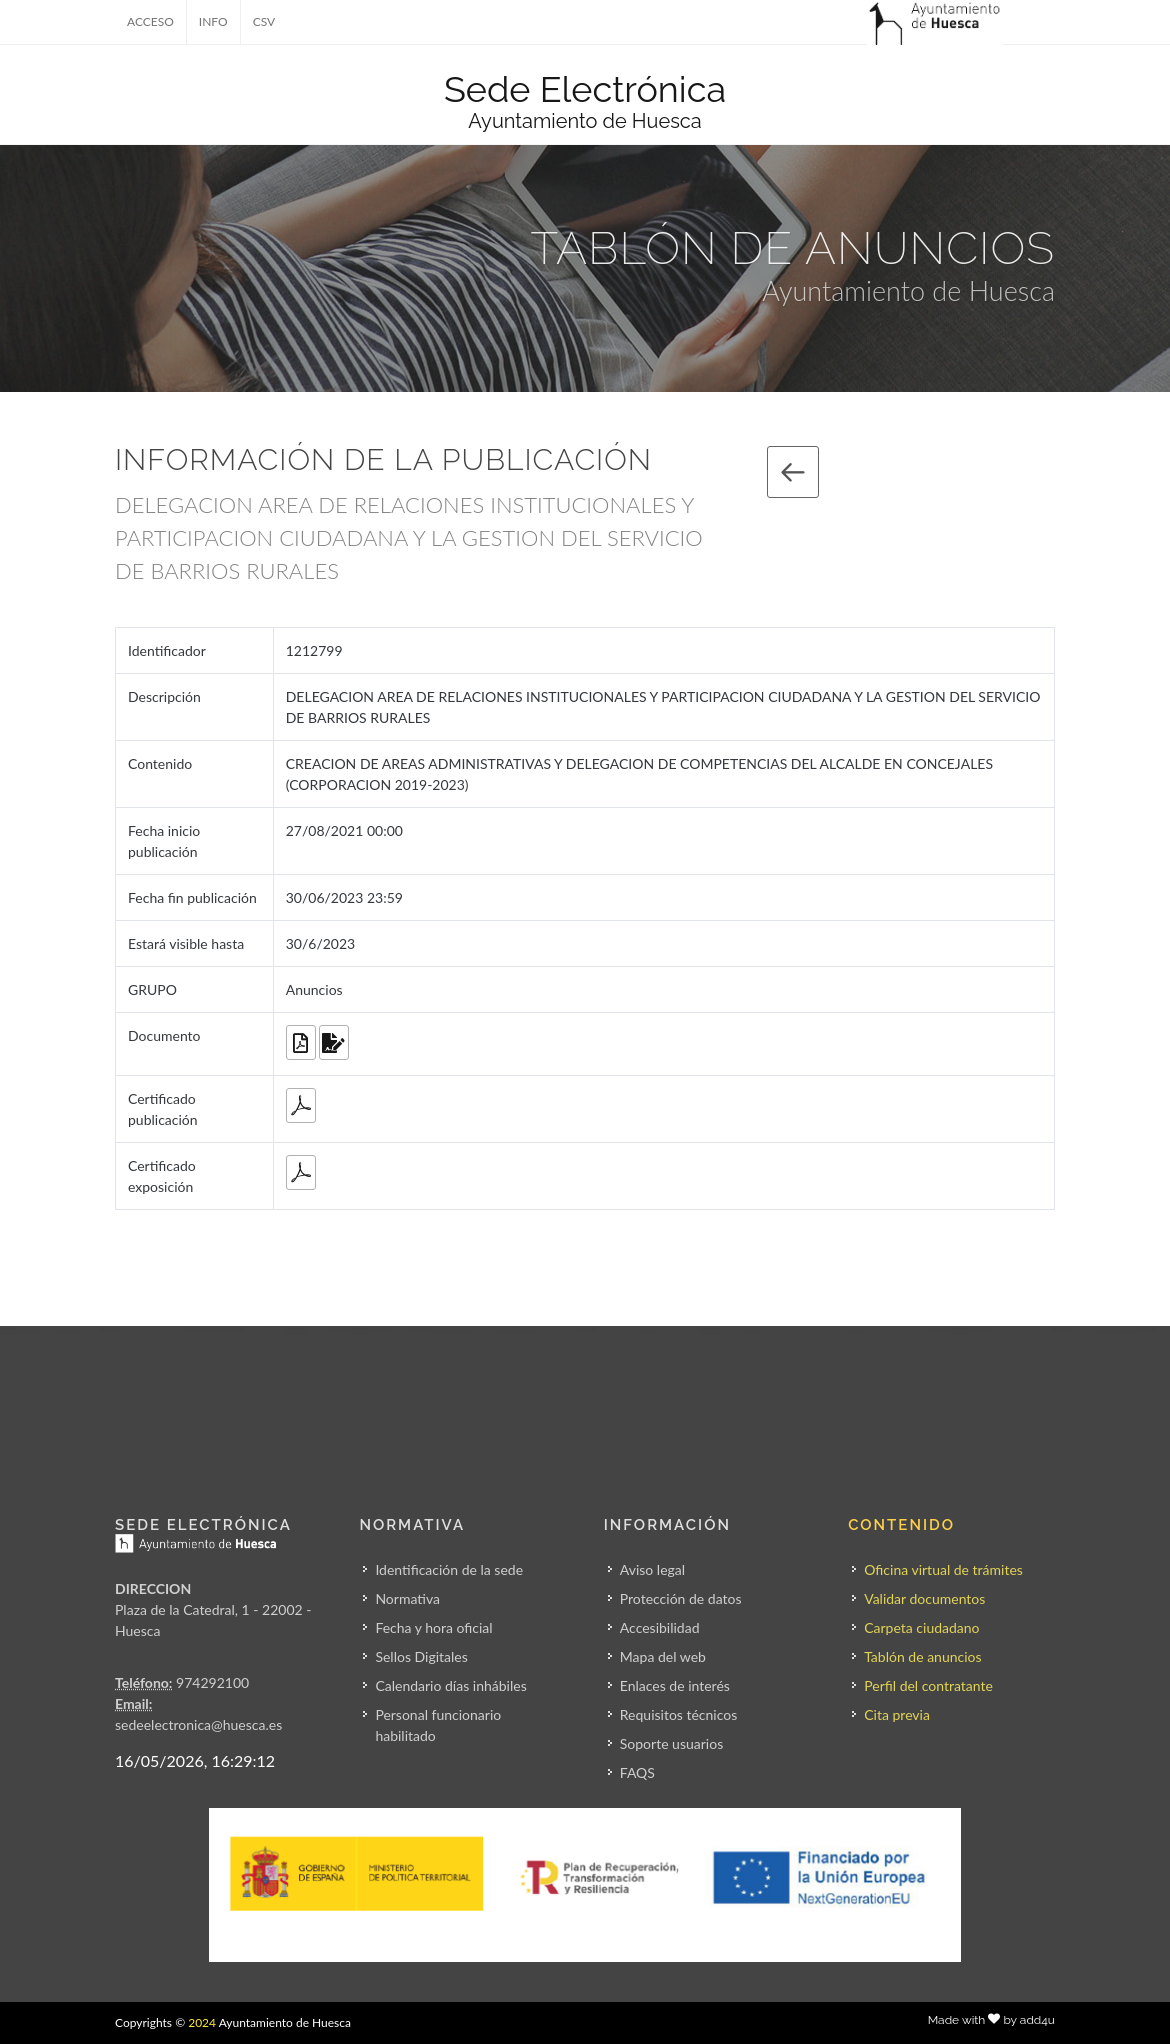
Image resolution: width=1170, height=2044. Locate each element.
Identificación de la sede (449, 1569)
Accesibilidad (660, 1627)
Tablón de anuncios (922, 1656)
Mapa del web (663, 1656)
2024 (202, 2022)
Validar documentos (924, 1598)
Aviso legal (652, 1569)
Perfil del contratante (928, 1685)
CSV (264, 21)
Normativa (407, 1598)
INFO (213, 21)
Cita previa (897, 1714)
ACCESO (150, 21)
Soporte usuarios (671, 1743)
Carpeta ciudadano (921, 1627)
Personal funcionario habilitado (438, 1725)
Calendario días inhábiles (450, 1685)
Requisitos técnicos (679, 1714)
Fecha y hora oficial (433, 1627)
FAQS (637, 1772)
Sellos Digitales (421, 1656)
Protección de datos (681, 1598)
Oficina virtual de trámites (943, 1569)
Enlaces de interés (675, 1685)
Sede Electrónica (585, 89)
